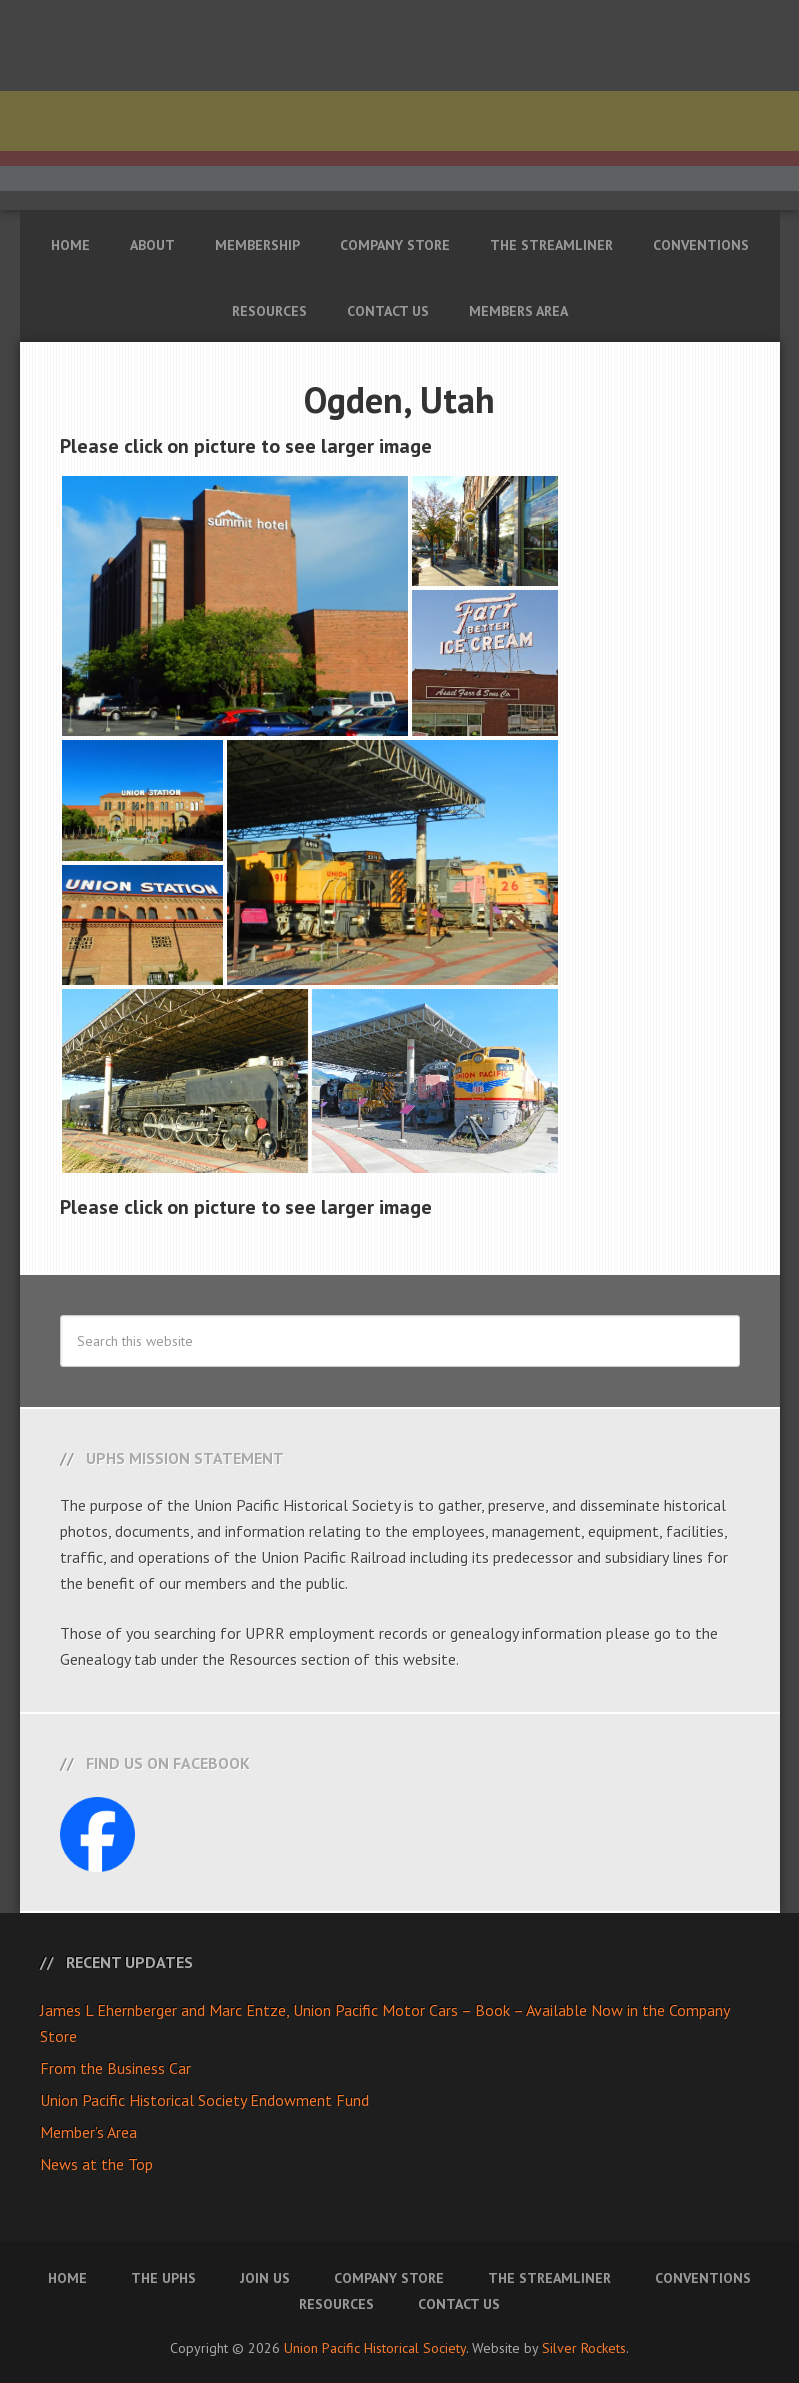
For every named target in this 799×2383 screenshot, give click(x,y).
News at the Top (96, 2164)
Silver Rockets (584, 2348)
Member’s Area (88, 2132)
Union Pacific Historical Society (375, 2348)
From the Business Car (115, 2068)
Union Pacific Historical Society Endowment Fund (204, 2100)
